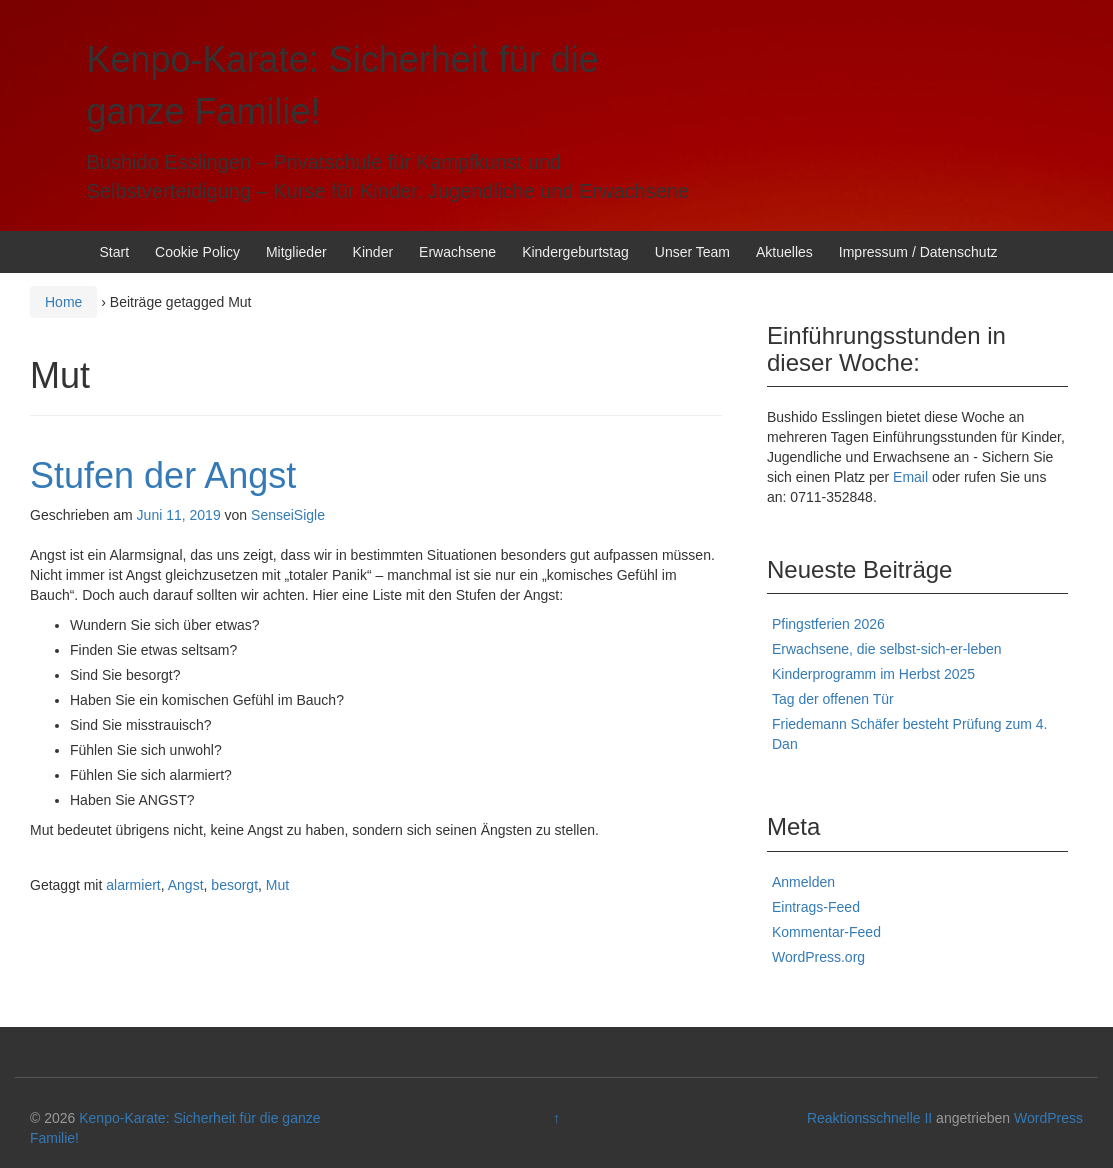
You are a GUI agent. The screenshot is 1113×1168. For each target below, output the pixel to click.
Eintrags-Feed (816, 907)
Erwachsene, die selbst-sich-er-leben (887, 649)
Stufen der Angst (163, 475)
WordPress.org (818, 957)
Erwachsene (457, 252)
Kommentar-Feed (826, 932)
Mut (277, 885)
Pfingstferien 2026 (828, 624)
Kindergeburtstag (575, 252)
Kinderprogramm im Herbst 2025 (873, 674)
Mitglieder (296, 252)
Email (910, 477)
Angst (186, 885)
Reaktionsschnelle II (869, 1118)
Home (63, 302)
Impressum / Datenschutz (918, 252)
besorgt (234, 885)
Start (115, 252)
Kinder (373, 252)
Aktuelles (784, 252)
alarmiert (133, 885)
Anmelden (803, 882)
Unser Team (692, 252)
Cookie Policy (197, 252)
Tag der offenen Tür (833, 699)
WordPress (1048, 1118)
